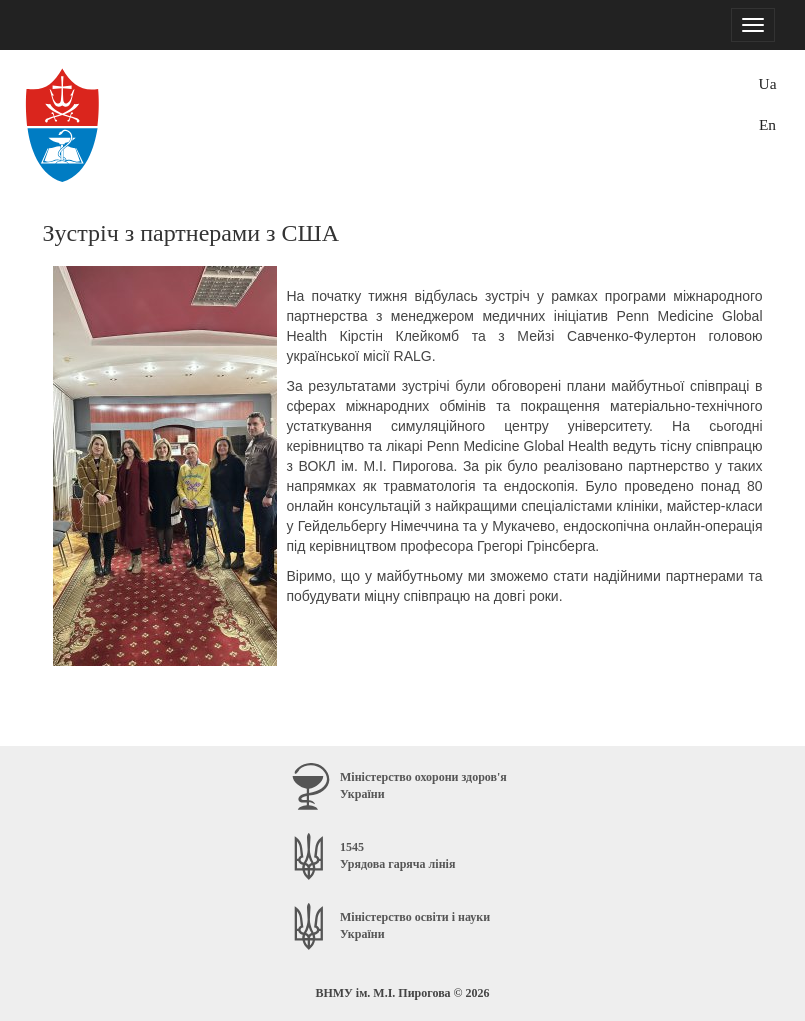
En (767, 124)
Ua (768, 83)
